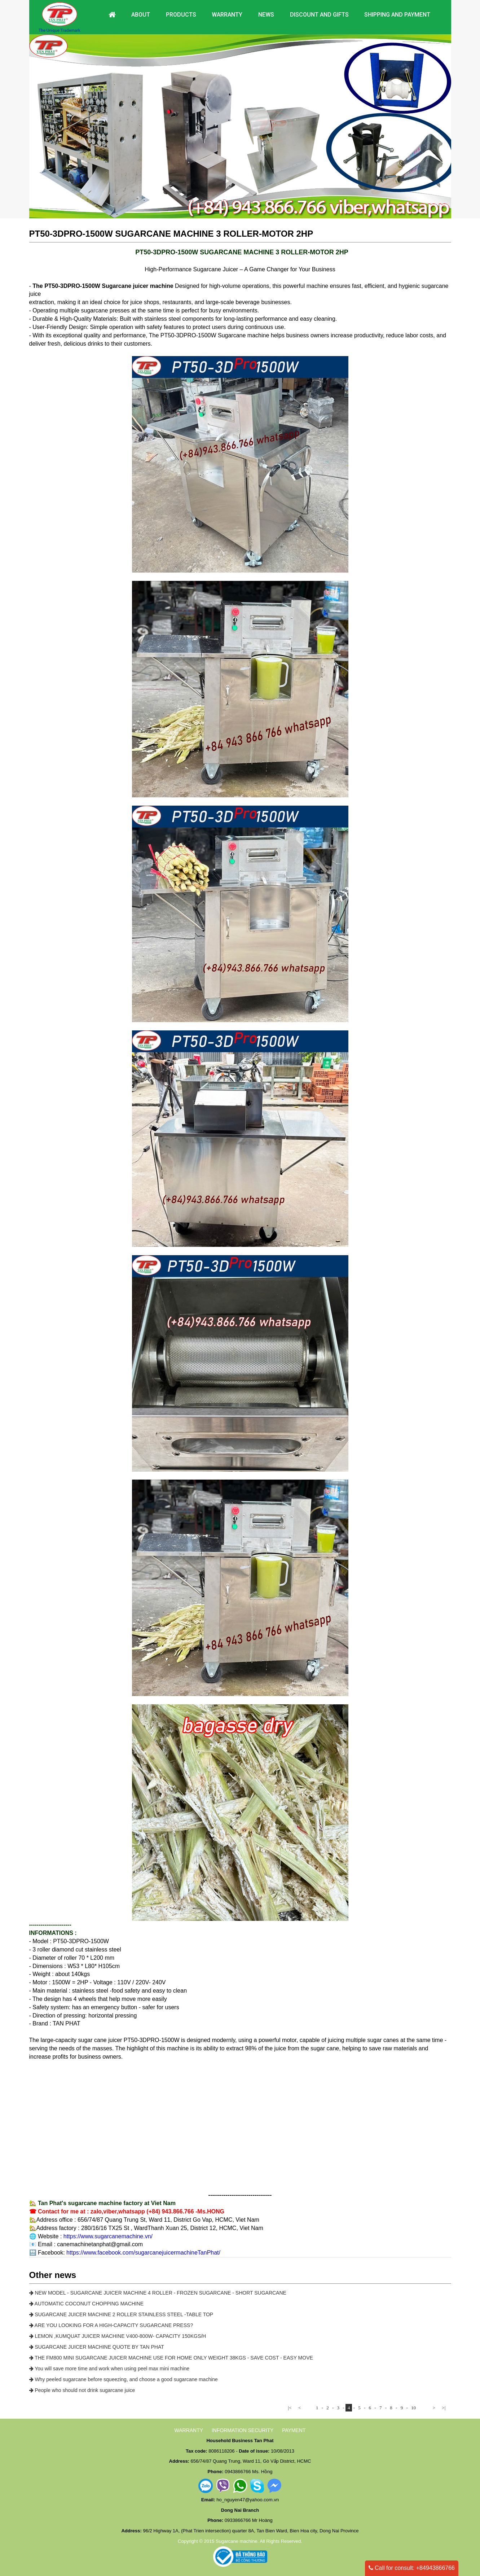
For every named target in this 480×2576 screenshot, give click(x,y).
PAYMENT (294, 2430)
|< (290, 2407)
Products (181, 14)
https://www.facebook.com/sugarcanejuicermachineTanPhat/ (142, 2252)
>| (443, 2407)
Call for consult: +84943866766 (412, 2568)
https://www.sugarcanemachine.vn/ (108, 2236)
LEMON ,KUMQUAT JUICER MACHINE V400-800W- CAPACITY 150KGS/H (117, 2336)
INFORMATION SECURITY (243, 2430)
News (266, 14)
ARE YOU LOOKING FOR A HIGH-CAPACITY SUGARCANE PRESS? (111, 2325)
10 (413, 2407)
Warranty (227, 14)
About (140, 14)
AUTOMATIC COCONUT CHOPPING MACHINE (86, 2303)
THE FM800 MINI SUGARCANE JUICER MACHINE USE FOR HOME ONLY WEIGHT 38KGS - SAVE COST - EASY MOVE (171, 2358)
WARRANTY (188, 2430)
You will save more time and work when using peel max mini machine (109, 2368)
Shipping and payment (397, 14)
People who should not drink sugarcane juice (82, 2390)
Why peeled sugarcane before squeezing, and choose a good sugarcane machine (123, 2379)
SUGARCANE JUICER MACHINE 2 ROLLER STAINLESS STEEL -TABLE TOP (121, 2314)
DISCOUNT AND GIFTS (319, 14)
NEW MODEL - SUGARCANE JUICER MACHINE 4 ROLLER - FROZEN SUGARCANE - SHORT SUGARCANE (157, 2293)
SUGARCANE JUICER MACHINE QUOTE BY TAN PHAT (96, 2347)
